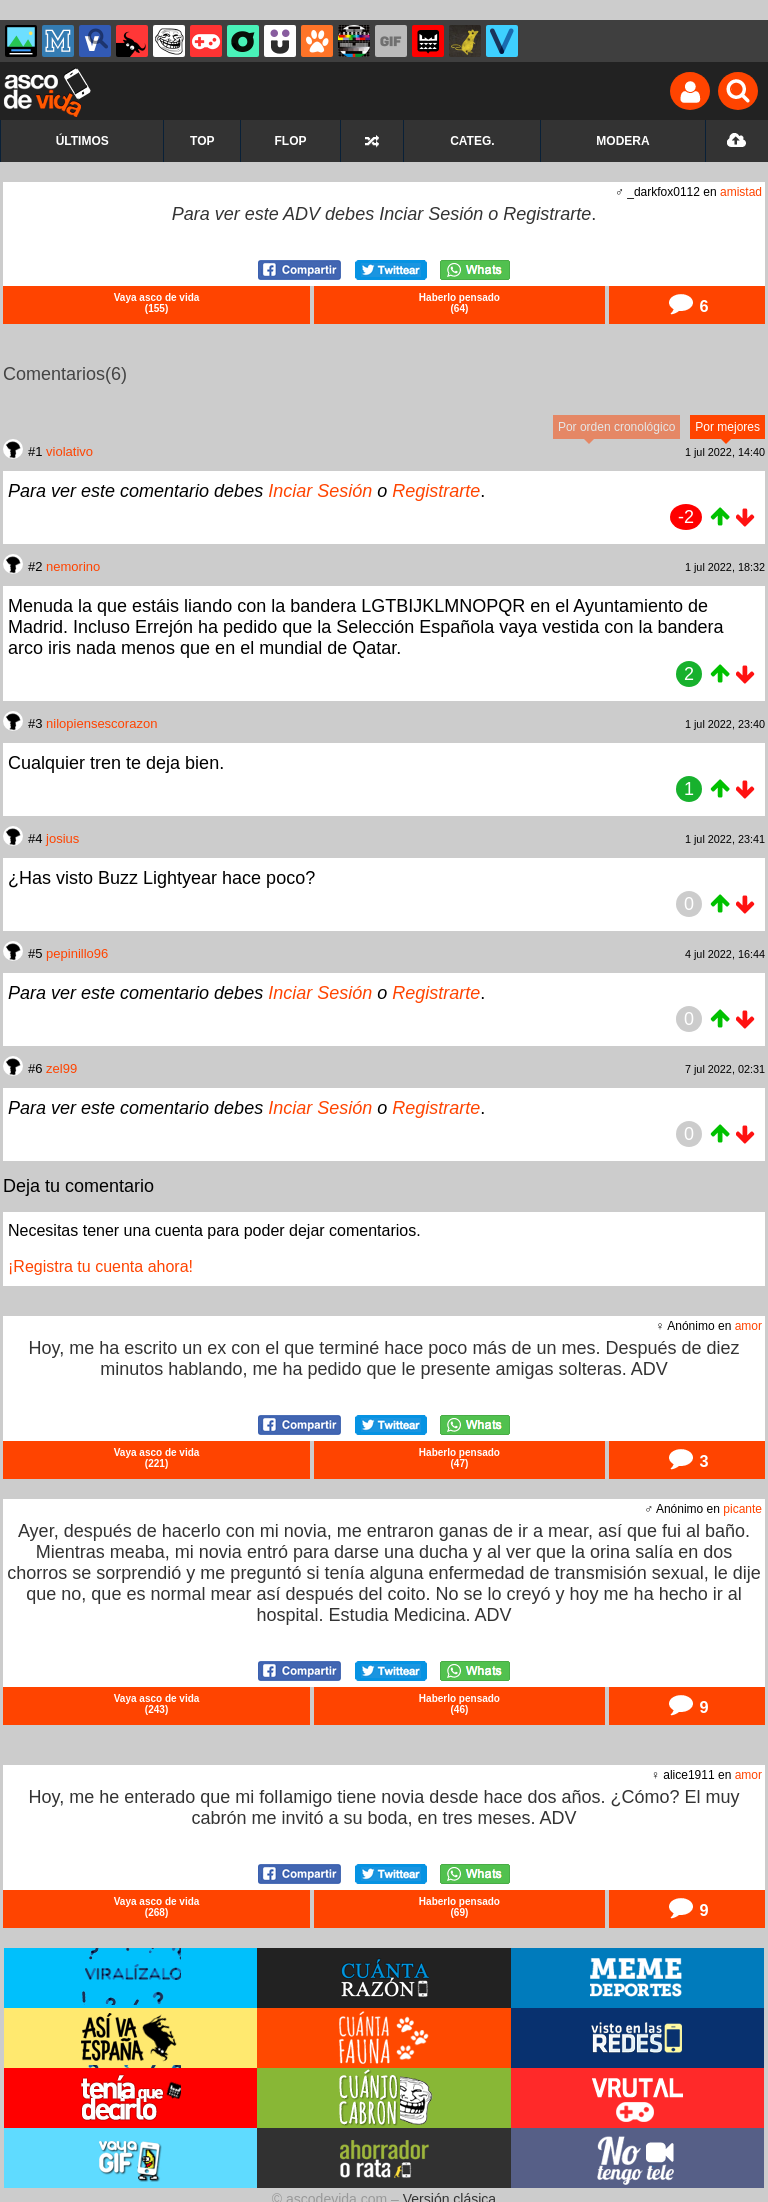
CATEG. (472, 141)
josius (62, 838)
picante (742, 1509)
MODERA (622, 141)
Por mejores (727, 427)
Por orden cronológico (616, 427)
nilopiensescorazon (101, 723)
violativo (69, 451)
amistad (741, 192)
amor (748, 1326)
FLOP (291, 141)
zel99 (61, 1068)
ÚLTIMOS (82, 141)
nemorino (73, 566)
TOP (202, 141)
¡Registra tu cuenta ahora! (100, 1266)
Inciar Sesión (431, 214)
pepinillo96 (77, 953)
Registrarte (547, 214)
